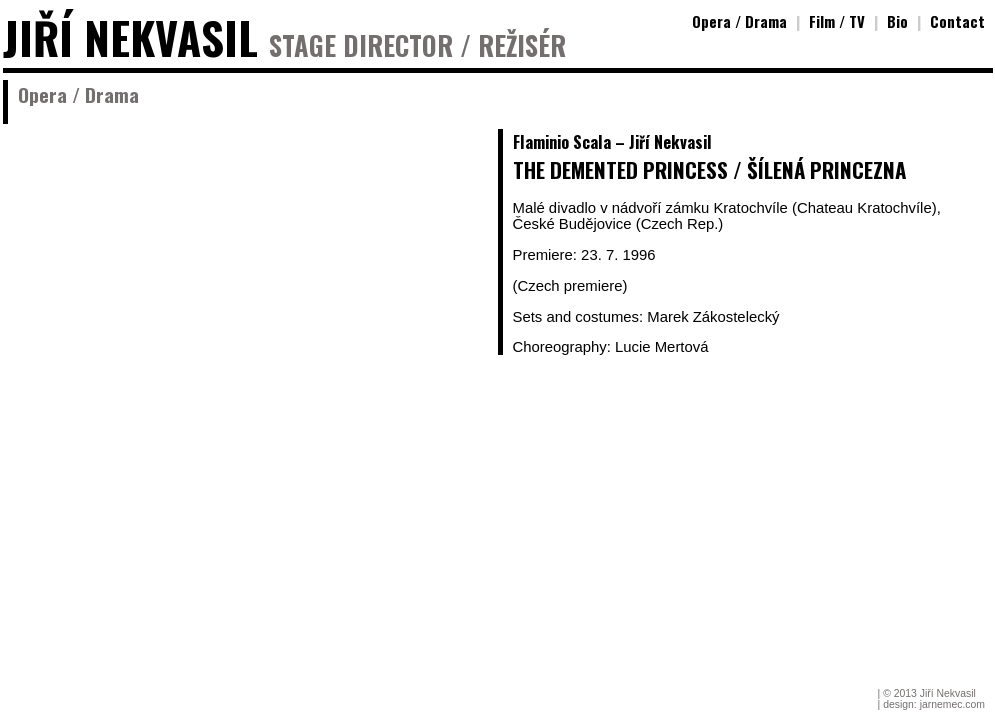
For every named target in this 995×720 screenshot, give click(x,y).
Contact (957, 21)
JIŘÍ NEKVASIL (130, 37)
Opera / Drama (739, 21)
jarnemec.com (952, 704)
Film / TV (837, 21)
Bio (897, 21)
